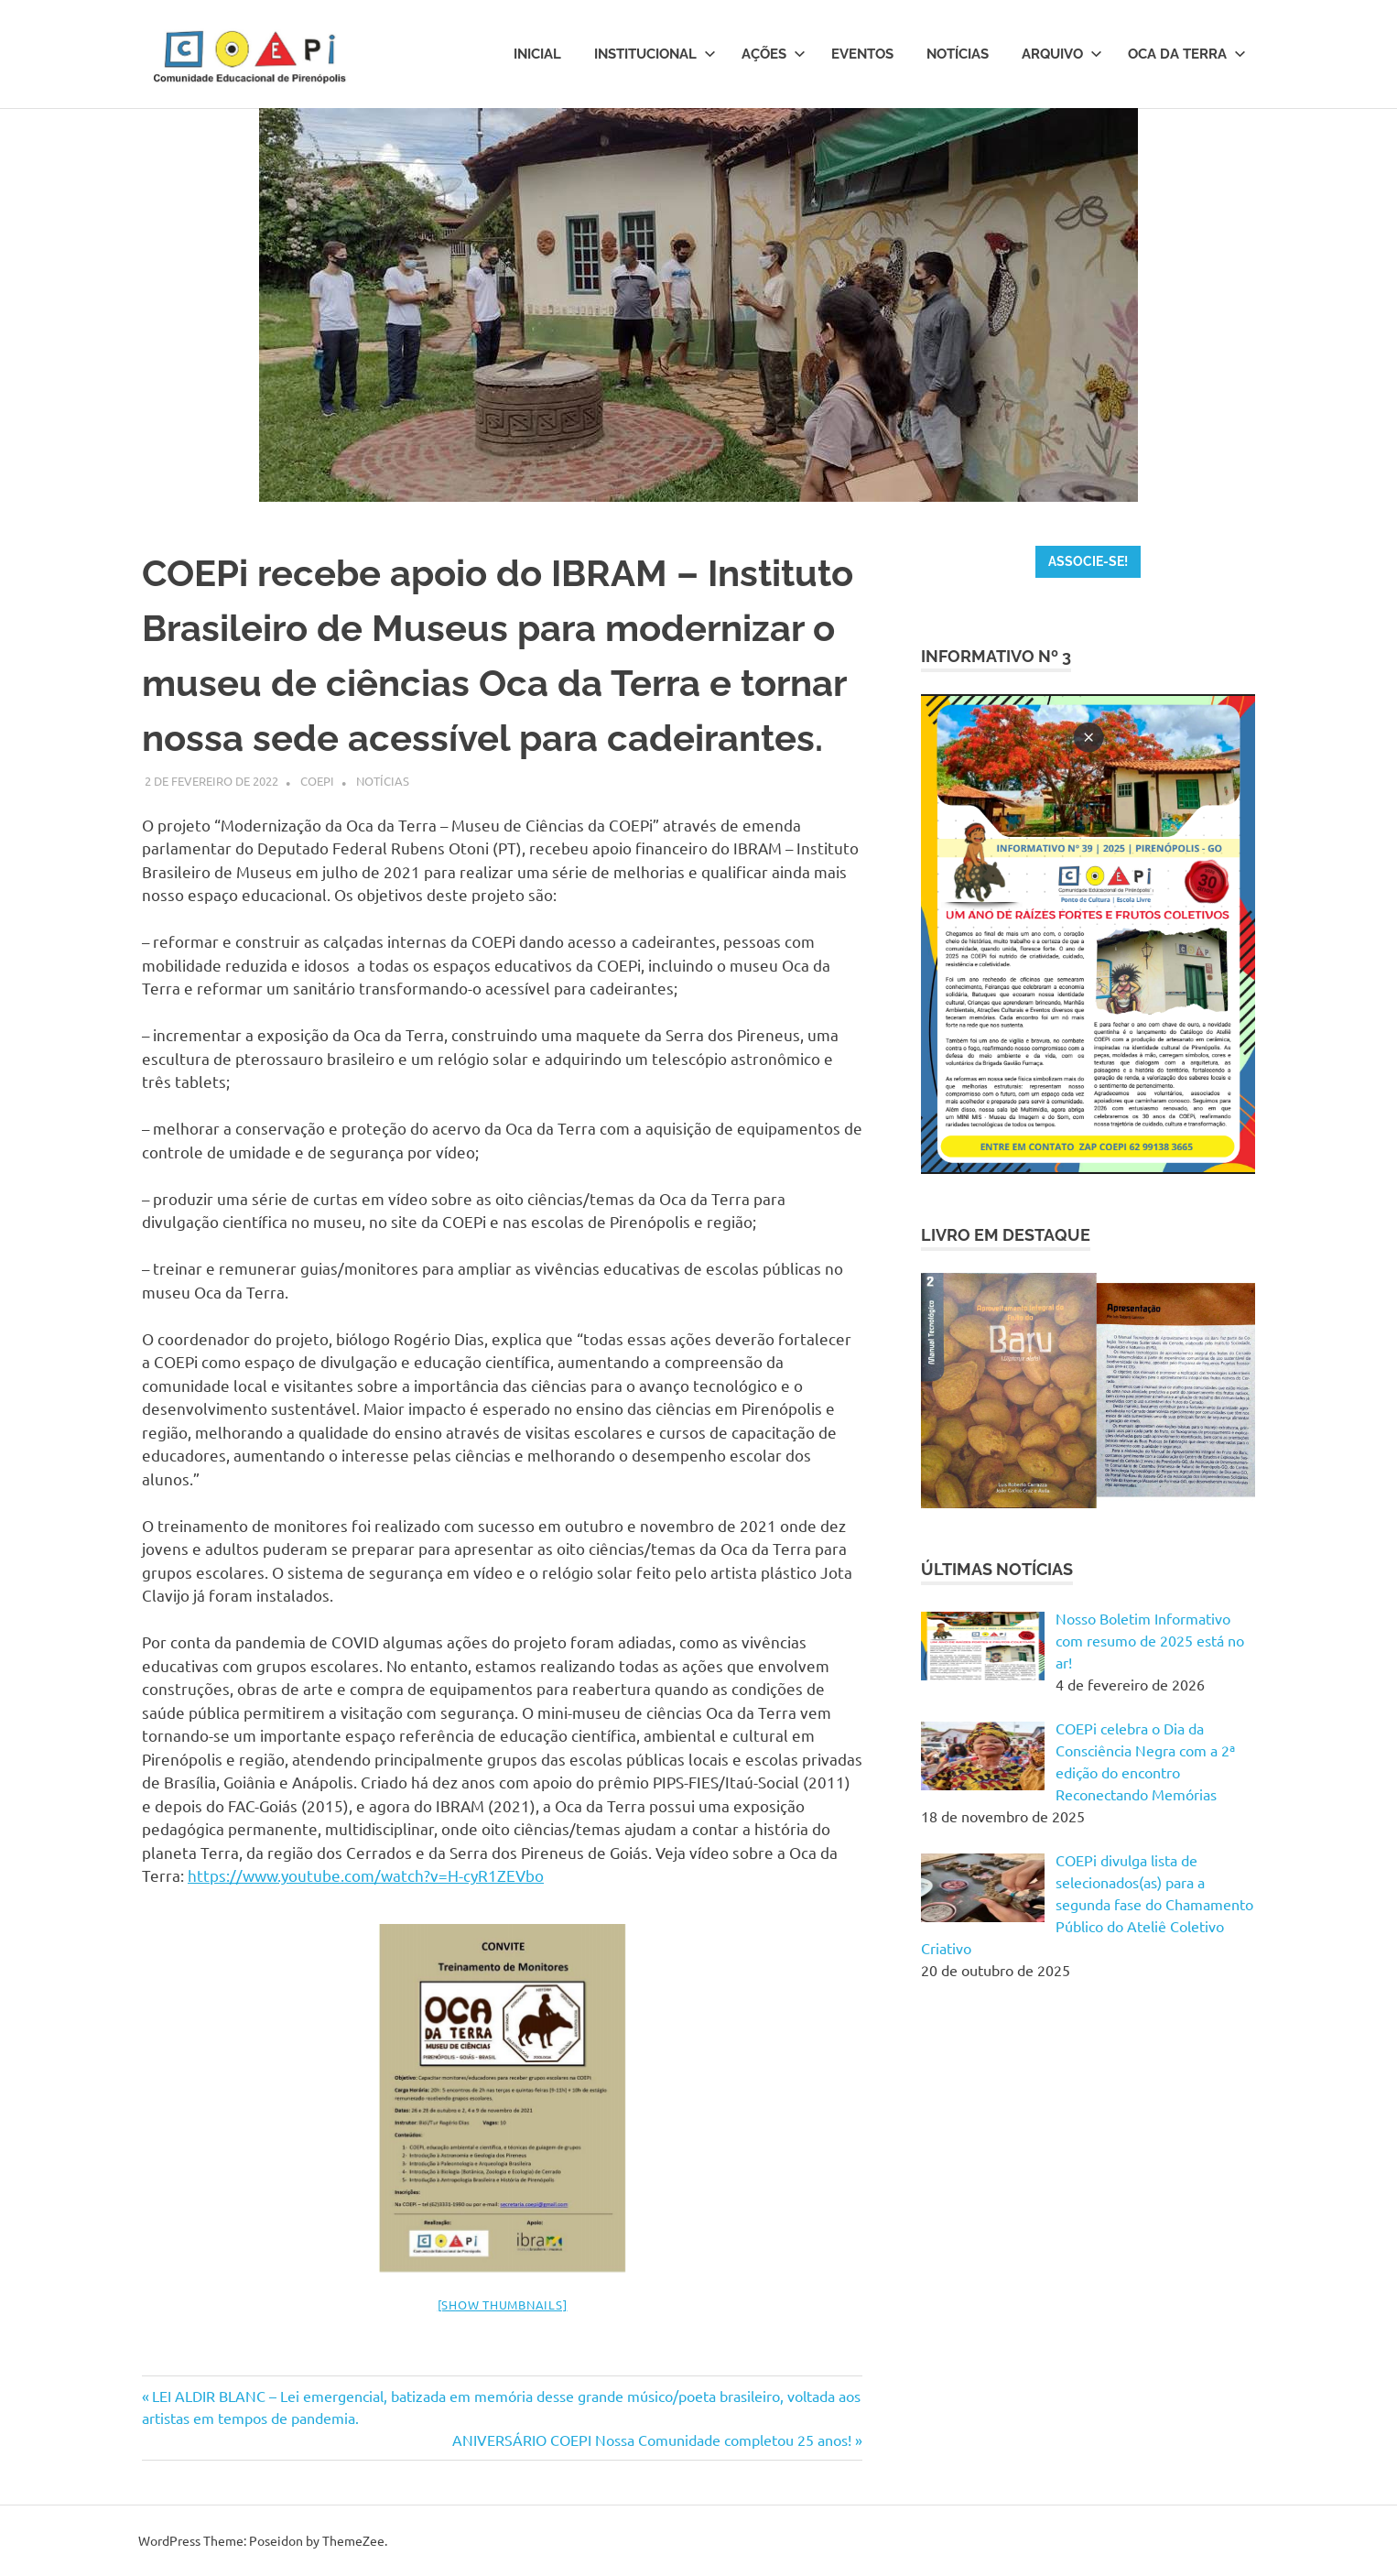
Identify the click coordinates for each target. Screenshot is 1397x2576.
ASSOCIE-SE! (1088, 561)
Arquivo (1062, 54)
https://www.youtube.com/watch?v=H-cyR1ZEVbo (366, 1875)
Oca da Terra (1187, 54)
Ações (774, 54)
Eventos (862, 54)
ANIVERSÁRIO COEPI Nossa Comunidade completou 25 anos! (651, 2439)
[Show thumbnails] (503, 2304)
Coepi (317, 780)
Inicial (537, 54)
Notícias (957, 54)
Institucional (655, 54)
